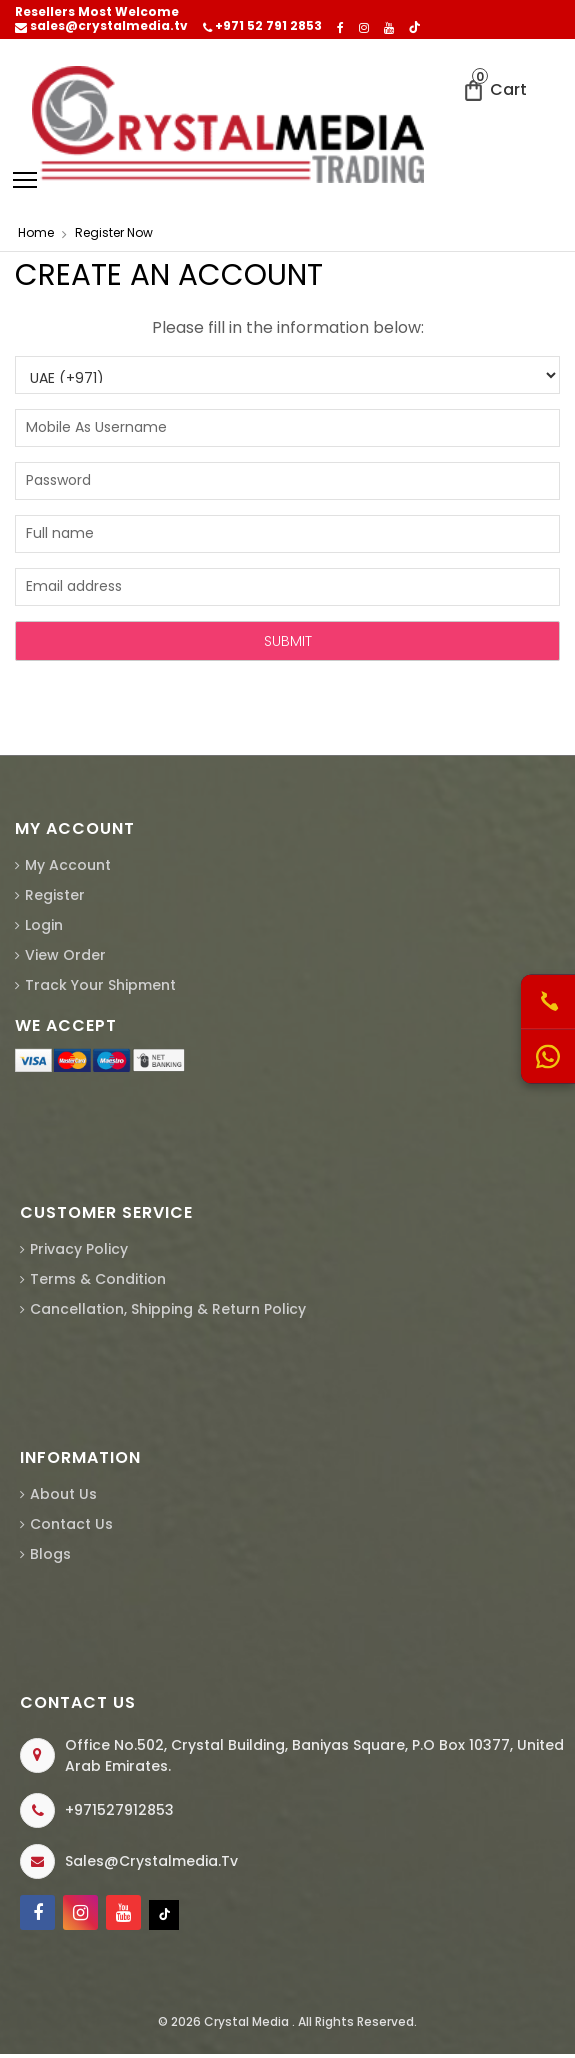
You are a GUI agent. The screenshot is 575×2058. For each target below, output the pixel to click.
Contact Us (71, 1524)
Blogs (50, 1554)
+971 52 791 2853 (262, 26)
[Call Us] (548, 1002)
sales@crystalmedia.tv (101, 26)
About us (63, 1494)
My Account (68, 865)
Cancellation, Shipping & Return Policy (168, 1309)
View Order (65, 955)
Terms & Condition (98, 1279)
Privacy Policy (79, 1249)
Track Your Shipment (100, 985)
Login (44, 925)
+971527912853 (119, 1810)
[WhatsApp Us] (548, 1057)
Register (55, 895)
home (36, 232)
